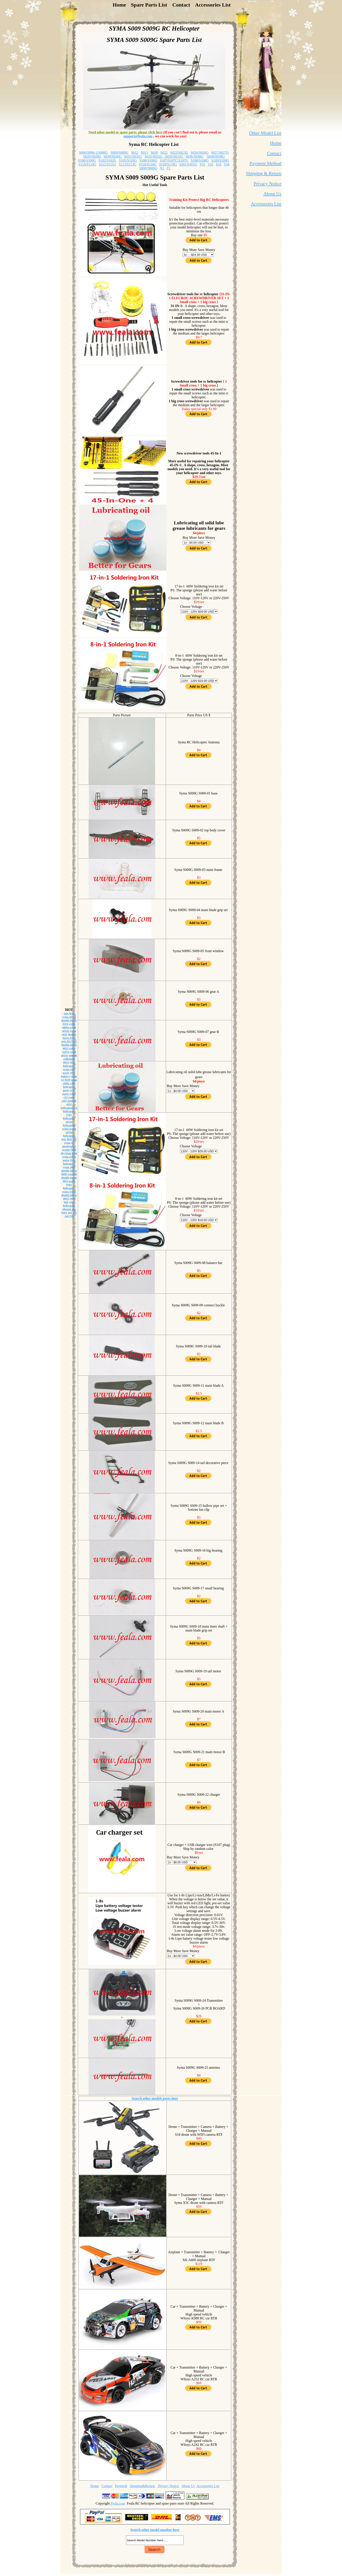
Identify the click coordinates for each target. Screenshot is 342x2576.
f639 (67, 1079)
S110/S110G (87, 164)
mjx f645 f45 (69, 1139)
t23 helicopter (70, 1109)
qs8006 (73, 1055)
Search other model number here (155, 2530)
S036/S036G (194, 156)
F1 (168, 168)
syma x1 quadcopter (69, 1144)
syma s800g (68, 1025)
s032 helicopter (67, 1106)
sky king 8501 (69, 1153)
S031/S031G (133, 156)
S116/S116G (148, 164)
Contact (181, 5)
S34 (226, 164)
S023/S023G (179, 152)
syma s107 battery (69, 1099)
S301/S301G (188, 164)
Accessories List (213, 5)
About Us (272, 193)
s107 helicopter (69, 1203)
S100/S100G (87, 160)
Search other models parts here (155, 2098)
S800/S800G (148, 168)
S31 (202, 164)
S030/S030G (113, 156)
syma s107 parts (69, 1071)
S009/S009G (119, 152)
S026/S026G (200, 152)
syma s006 (69, 1167)
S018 (154, 152)
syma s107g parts (69, 1158)
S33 (218, 164)
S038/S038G (216, 156)
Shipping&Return (143, 2486)
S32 (210, 164)
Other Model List (265, 133)
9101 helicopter (69, 1186)
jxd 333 (72, 1212)
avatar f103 (69, 1149)
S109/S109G (220, 160)
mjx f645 (69, 1013)
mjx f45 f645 (69, 1041)
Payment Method (265, 163)
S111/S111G (107, 164)
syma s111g (69, 1191)
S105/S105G (128, 160)
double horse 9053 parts (69, 1179)
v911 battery (68, 1074)
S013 (144, 152)
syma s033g (69, 1017)
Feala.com (117, 2503)
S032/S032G (153, 156)
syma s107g (68, 1050)
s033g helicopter (69, 1134)
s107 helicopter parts (69, 1087)
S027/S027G (220, 152)
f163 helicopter (69, 1162)
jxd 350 (69, 1216)
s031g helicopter (69, 1123)
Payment (121, 2486)
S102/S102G (107, 160)
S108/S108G (200, 160)
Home (275, 143)
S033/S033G (172, 156)
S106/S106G (148, 160)
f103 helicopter (69, 1116)
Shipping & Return (263, 173)
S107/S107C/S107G (174, 160)
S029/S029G (92, 156)
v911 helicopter (69, 1064)
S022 (164, 152)
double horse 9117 (69, 1036)
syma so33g (69, 1128)
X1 (162, 168)
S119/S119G (168, 164)
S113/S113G (127, 164)
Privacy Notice (267, 183)
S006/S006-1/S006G (93, 152)
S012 (134, 152)
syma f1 (72, 1174)
